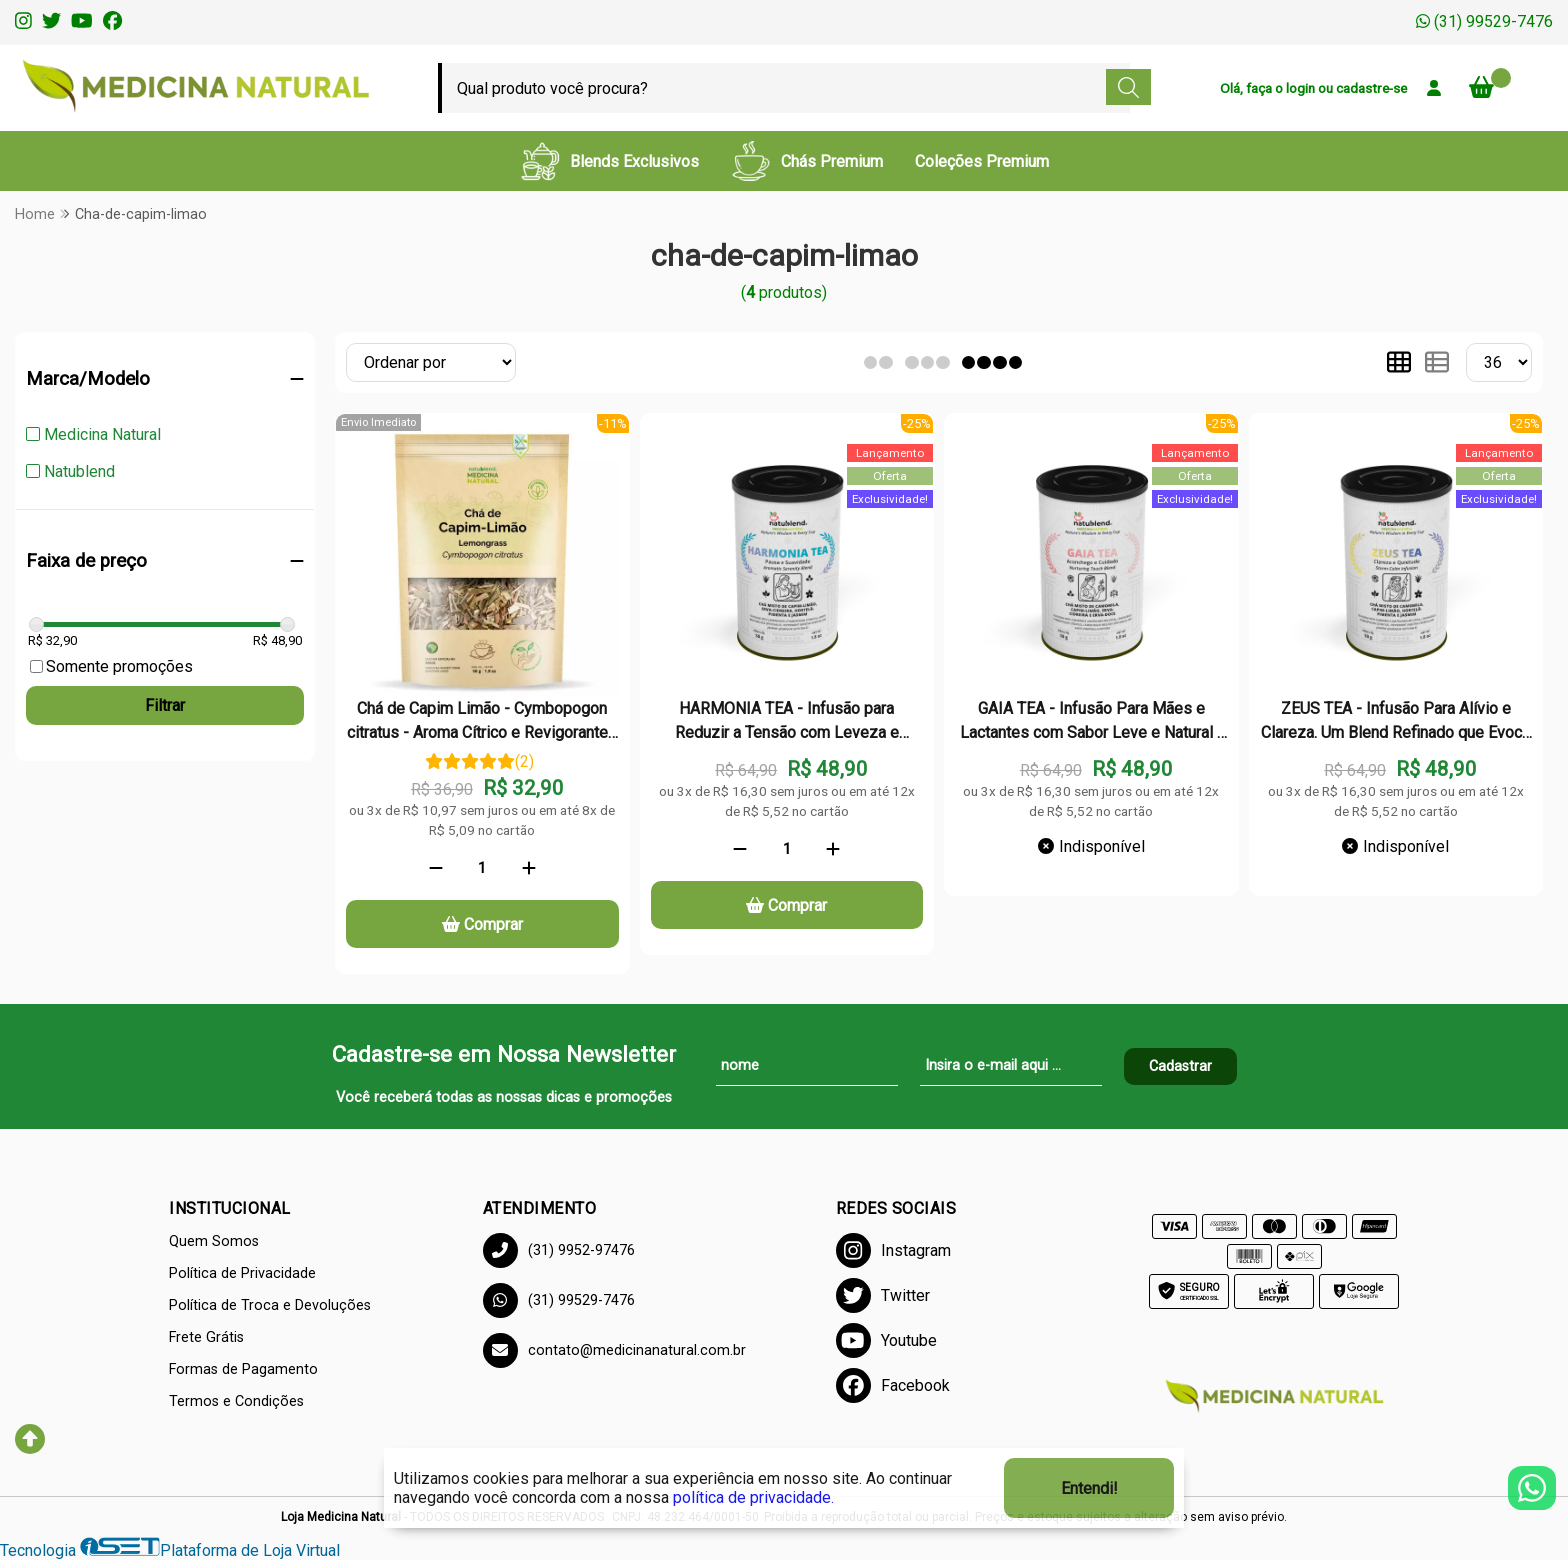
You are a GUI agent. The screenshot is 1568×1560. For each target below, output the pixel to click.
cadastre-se (1371, 88)
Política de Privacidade (242, 1273)
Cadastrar (1180, 1066)
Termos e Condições (236, 1401)
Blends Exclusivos (609, 161)
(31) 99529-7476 (1484, 21)
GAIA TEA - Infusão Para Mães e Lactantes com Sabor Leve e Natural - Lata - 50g (1091, 723)
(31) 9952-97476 (559, 1250)
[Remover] (436, 868)
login (1302, 88)
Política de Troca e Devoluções (270, 1305)
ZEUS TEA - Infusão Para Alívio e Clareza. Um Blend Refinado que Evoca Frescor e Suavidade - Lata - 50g (1395, 723)
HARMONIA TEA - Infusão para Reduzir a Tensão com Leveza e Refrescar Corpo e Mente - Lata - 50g (787, 723)
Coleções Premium (982, 161)
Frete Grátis (206, 1337)
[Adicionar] (529, 868)
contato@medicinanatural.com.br (614, 1350)
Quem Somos (214, 1241)
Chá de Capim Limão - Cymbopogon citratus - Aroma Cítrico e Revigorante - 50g (482, 723)
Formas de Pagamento (243, 1369)
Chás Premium (807, 161)
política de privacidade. (753, 1497)
